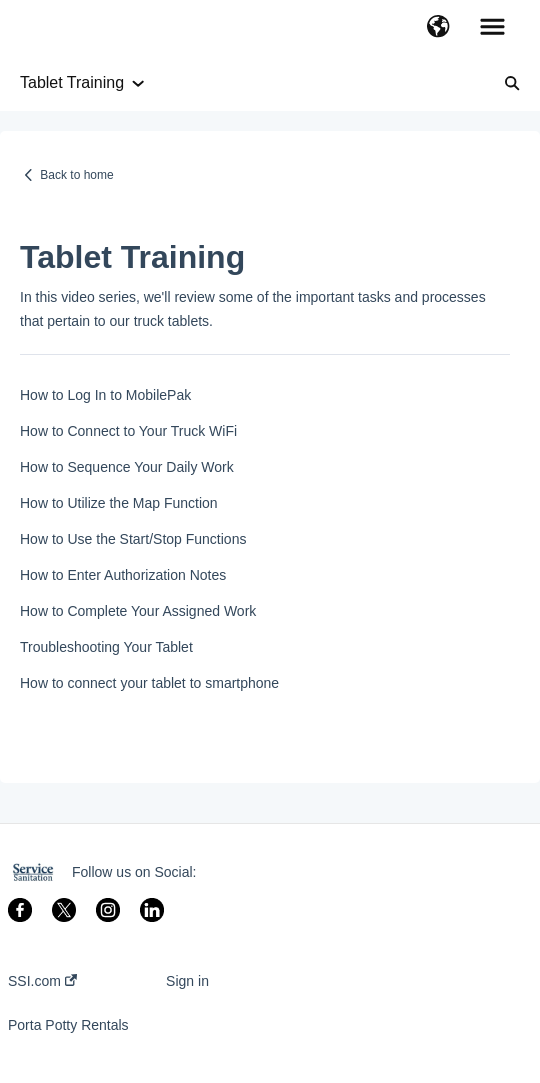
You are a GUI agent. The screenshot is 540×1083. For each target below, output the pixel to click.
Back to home (76, 175)
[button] (438, 28)
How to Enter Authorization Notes (123, 575)
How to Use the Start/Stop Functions (133, 539)
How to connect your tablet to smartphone (149, 683)
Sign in (187, 981)
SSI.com (42, 981)
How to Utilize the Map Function (119, 503)
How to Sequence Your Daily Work (127, 467)
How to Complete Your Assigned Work (138, 611)
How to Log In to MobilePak (105, 395)
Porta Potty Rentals (68, 1025)
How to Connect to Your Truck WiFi (128, 431)
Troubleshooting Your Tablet (106, 647)
